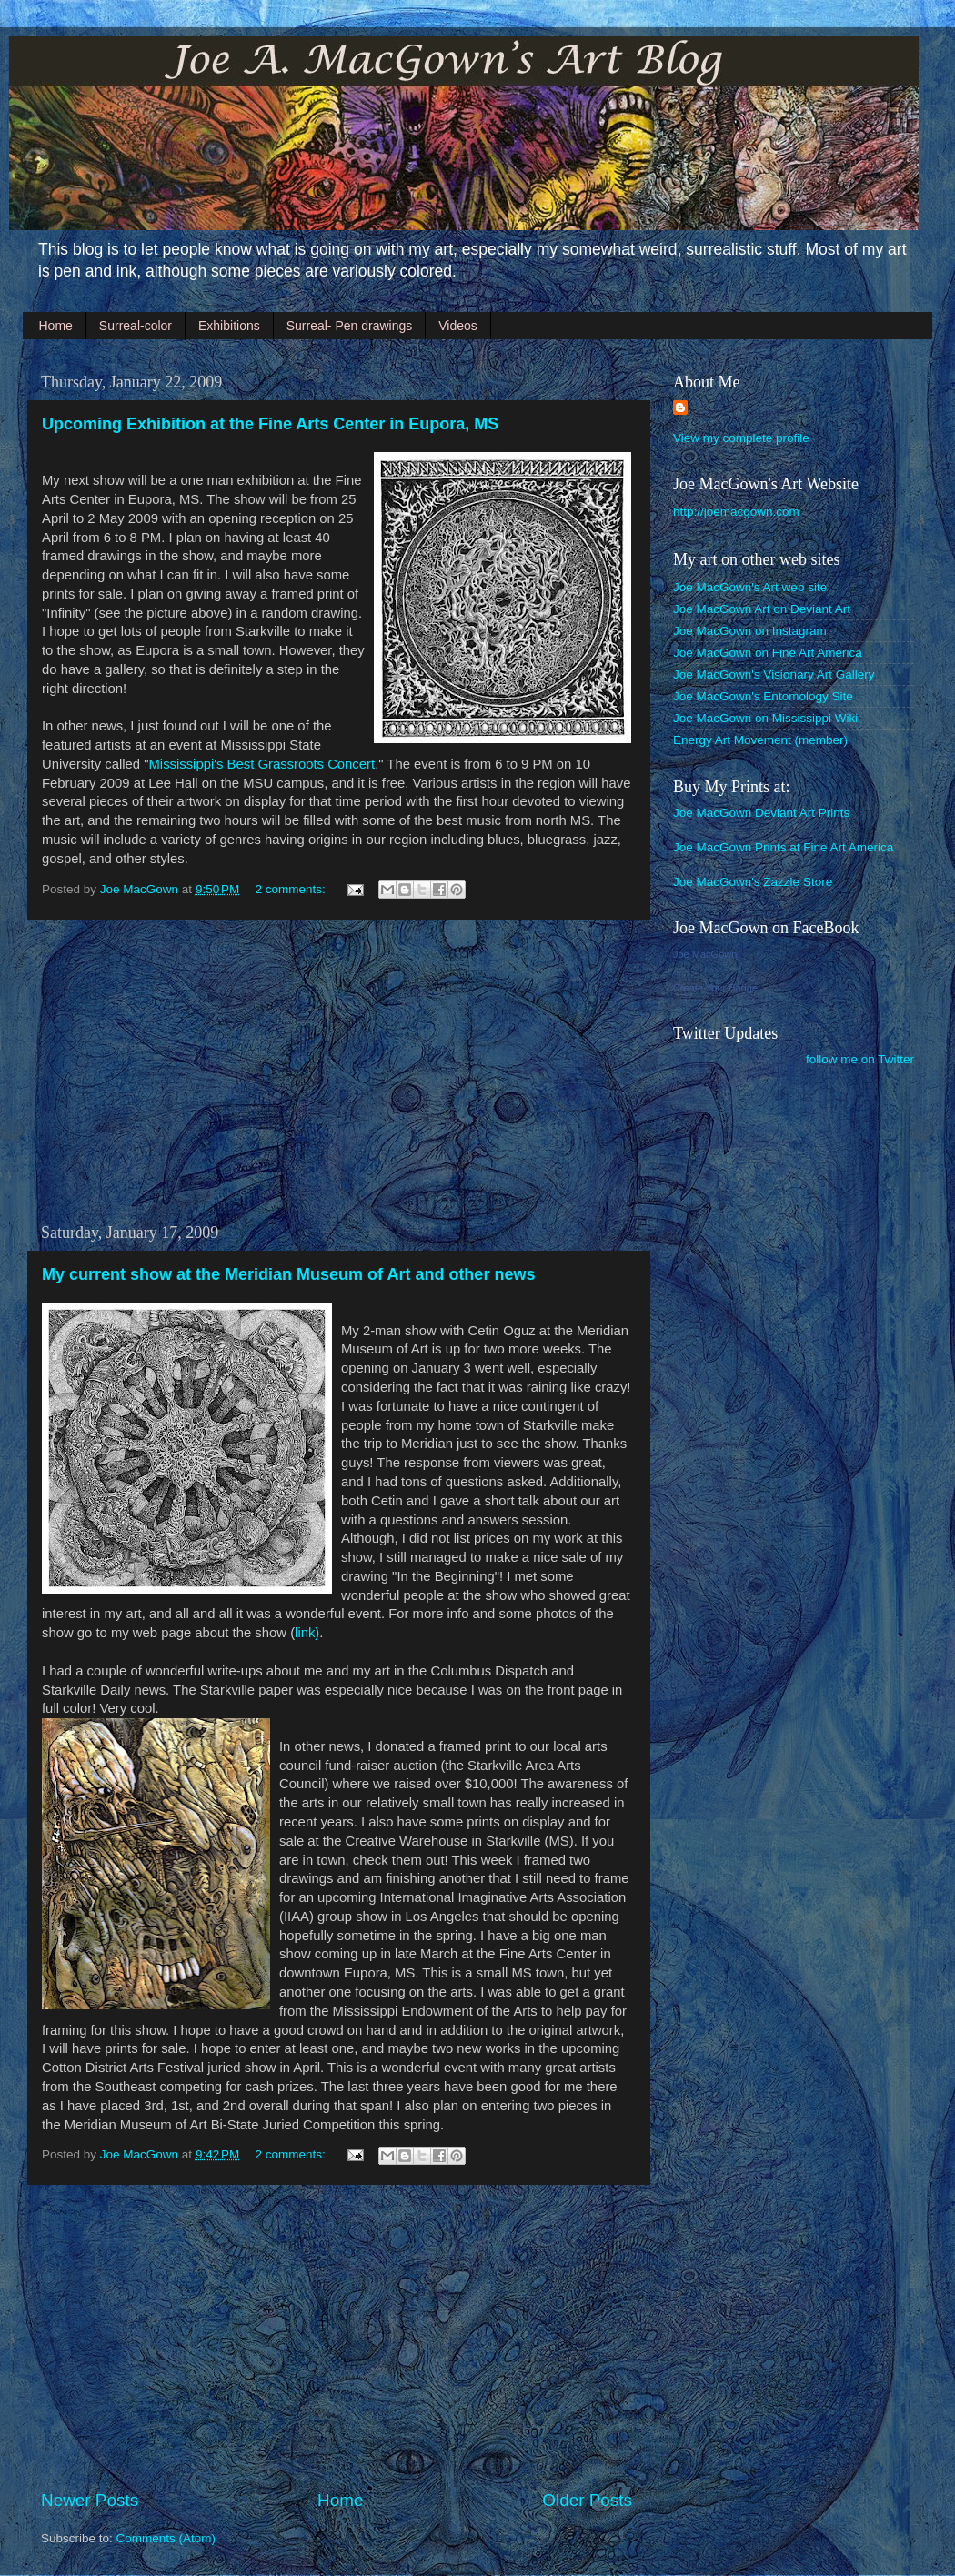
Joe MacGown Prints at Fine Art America (783, 847)
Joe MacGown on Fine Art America (767, 652)
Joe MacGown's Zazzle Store (752, 882)
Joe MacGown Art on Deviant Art (761, 609)
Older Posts (587, 2500)
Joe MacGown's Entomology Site (763, 696)
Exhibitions (229, 325)
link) (307, 1632)
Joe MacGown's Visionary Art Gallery (773, 674)
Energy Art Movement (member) (760, 740)
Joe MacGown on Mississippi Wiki (765, 718)
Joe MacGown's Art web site (750, 587)
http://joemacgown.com (736, 511)
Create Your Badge (715, 987)
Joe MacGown (705, 954)
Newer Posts (89, 2500)
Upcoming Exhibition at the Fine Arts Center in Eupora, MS (270, 424)
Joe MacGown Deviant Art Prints (761, 813)
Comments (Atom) (166, 2538)
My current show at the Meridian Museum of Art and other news (288, 1274)
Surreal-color (135, 325)
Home (56, 325)
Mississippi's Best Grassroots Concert (261, 764)
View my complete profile (741, 438)
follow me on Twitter (860, 1059)
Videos (458, 325)
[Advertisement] (336, 1071)
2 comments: (292, 889)
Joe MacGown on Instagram (750, 631)
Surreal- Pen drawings (349, 325)
